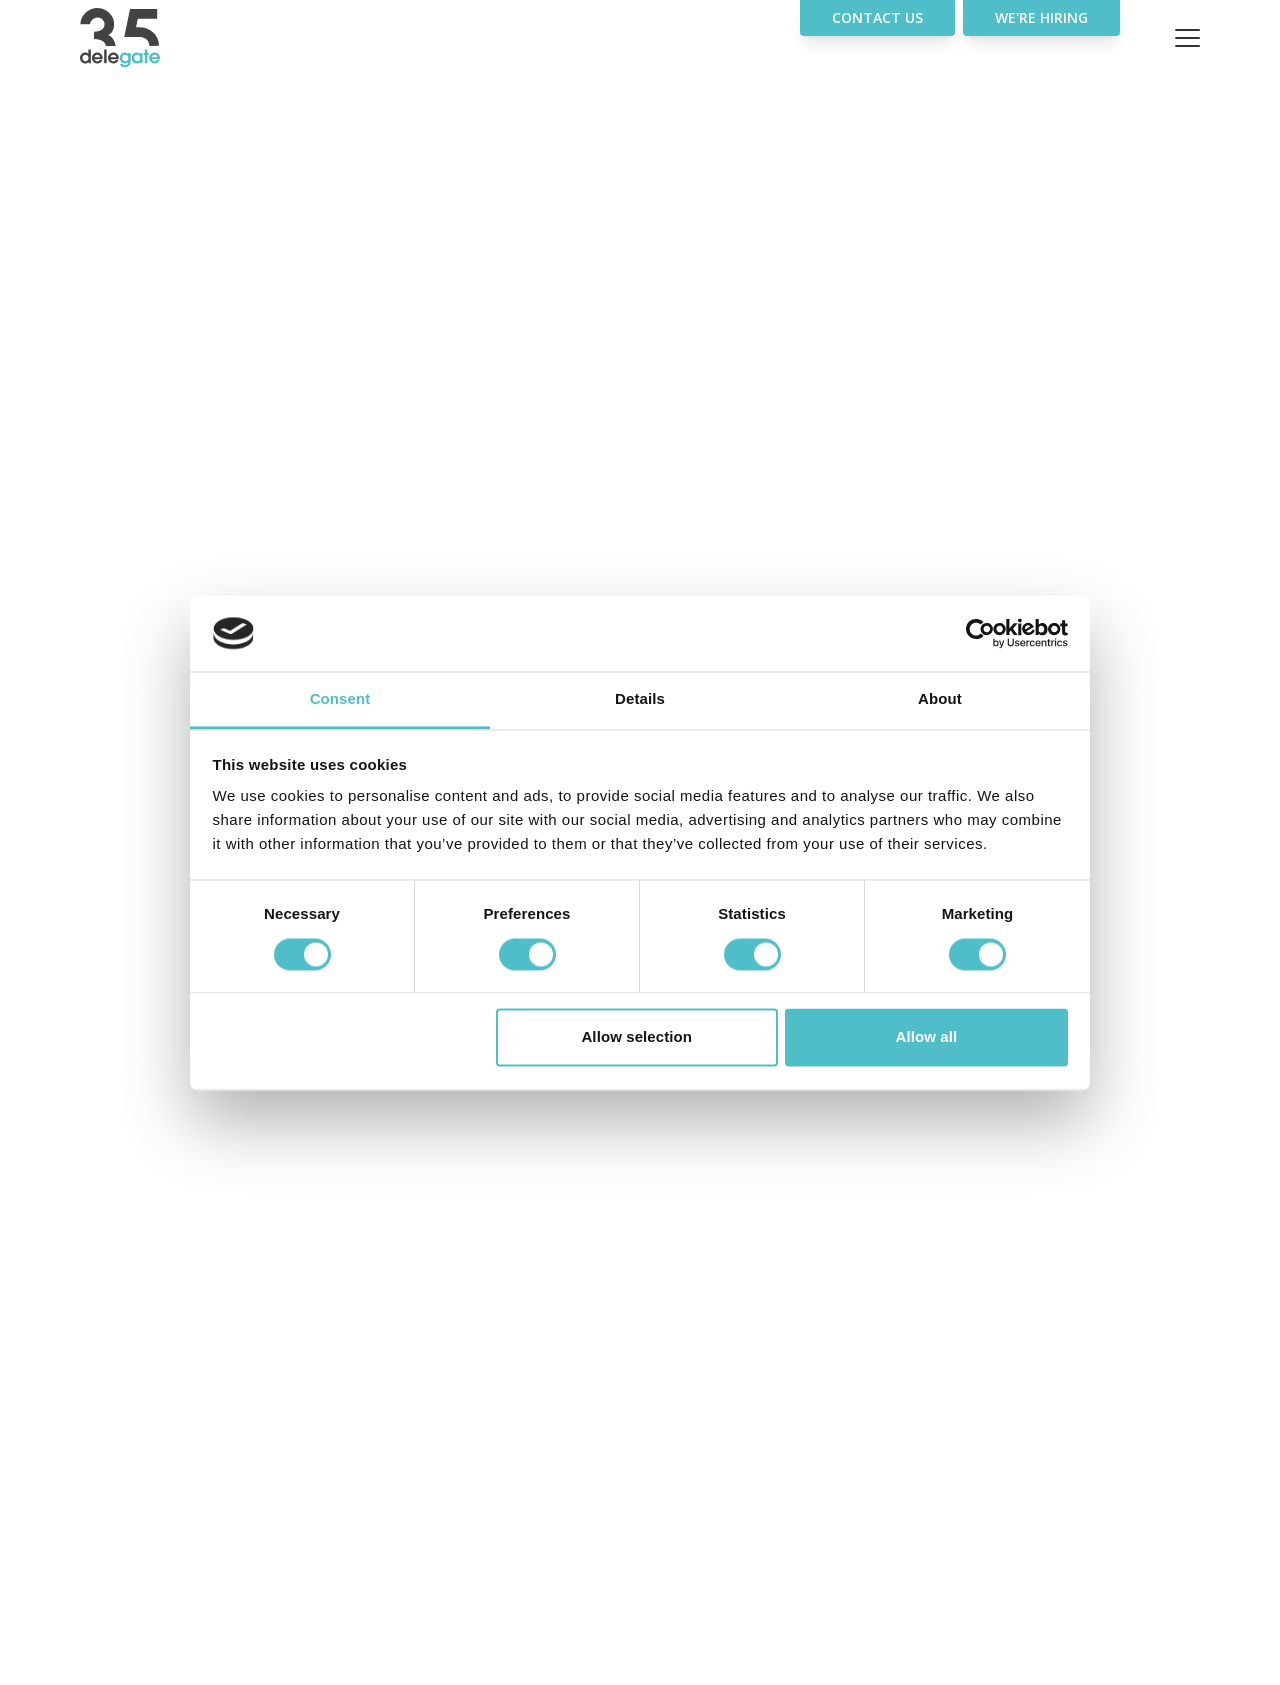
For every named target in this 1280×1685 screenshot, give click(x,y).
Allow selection (636, 1037)
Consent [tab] (340, 699)
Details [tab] (640, 699)
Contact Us (877, 17)
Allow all (927, 1037)
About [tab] (940, 699)
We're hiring (1041, 17)
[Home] (160, 37)
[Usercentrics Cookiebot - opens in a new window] (980, 633)
